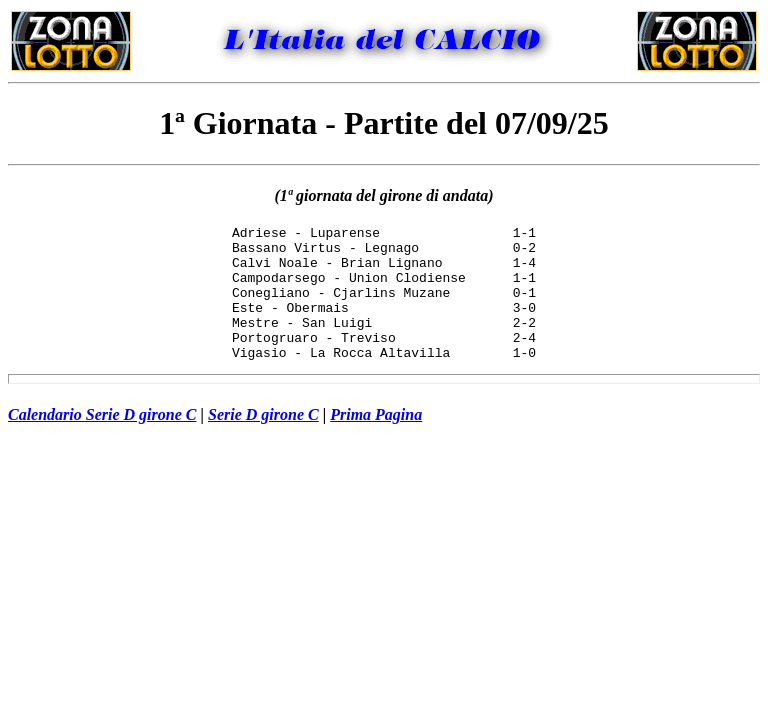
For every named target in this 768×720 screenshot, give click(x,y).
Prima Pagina (376, 441)
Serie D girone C (263, 441)
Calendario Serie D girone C (102, 441)
